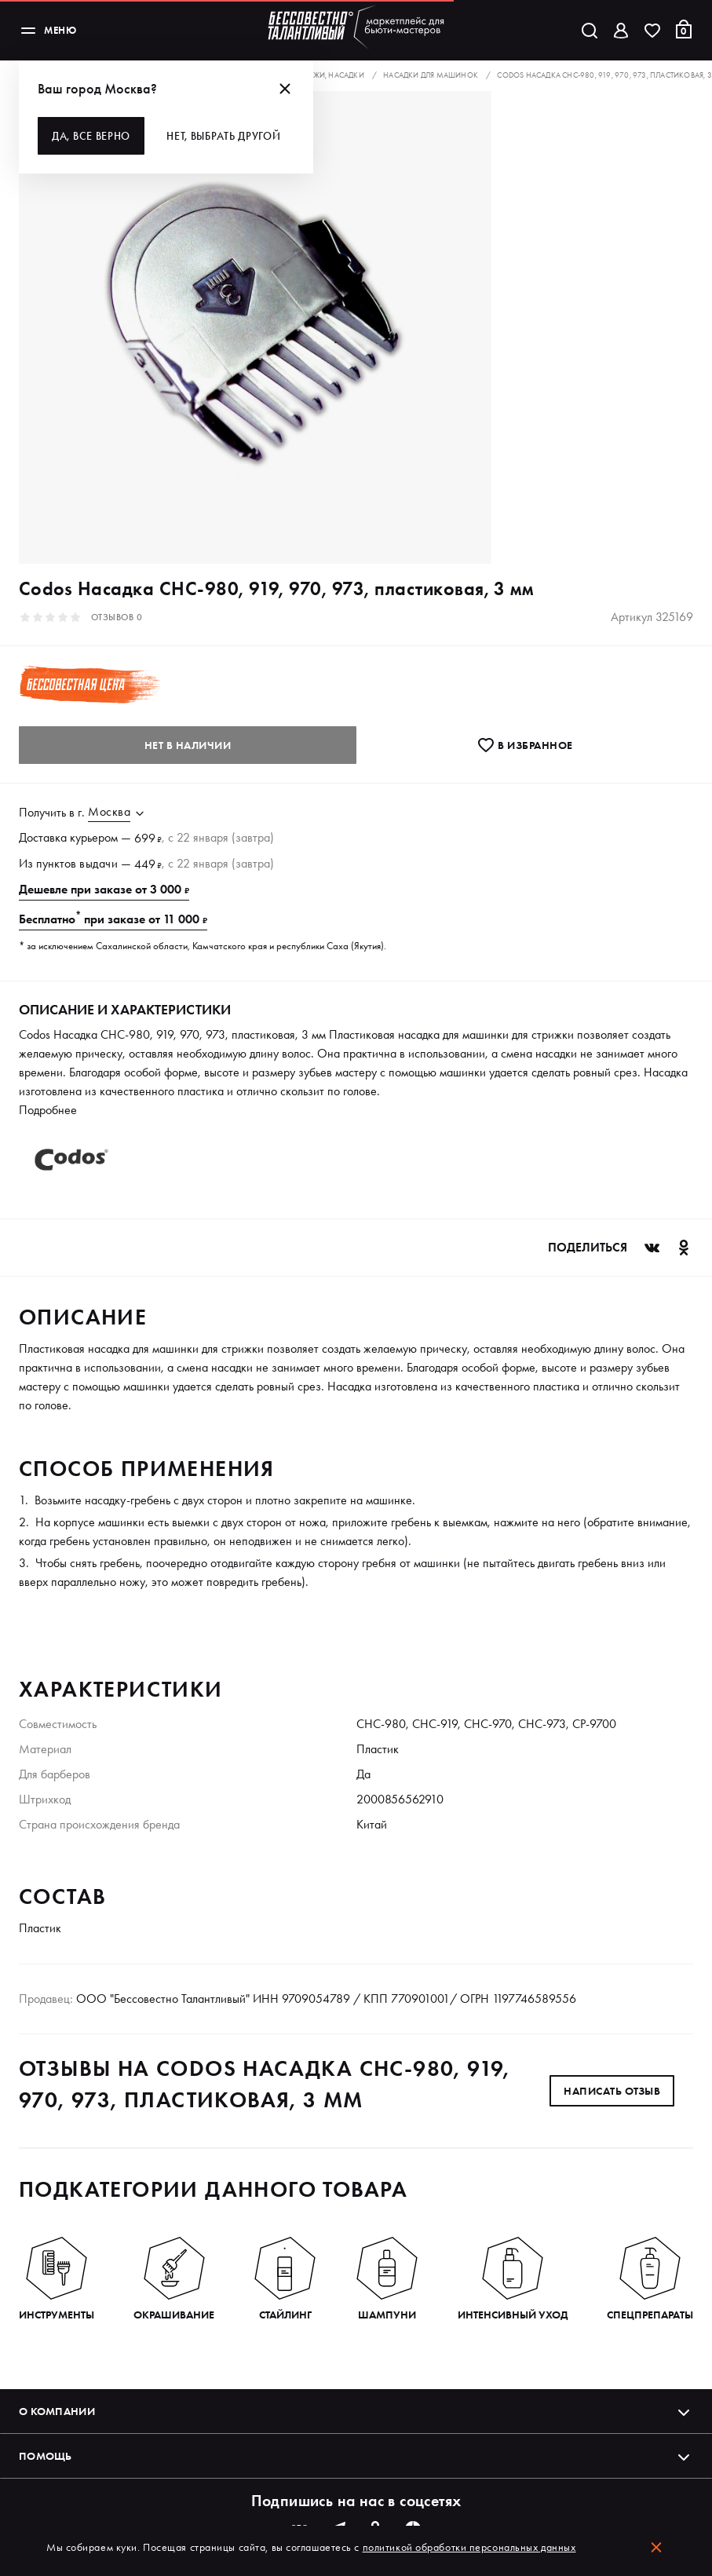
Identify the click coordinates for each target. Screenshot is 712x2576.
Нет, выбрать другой (223, 136)
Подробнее (48, 1110)
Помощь (356, 2455)
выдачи (98, 863)
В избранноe (524, 745)
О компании (356, 2411)
